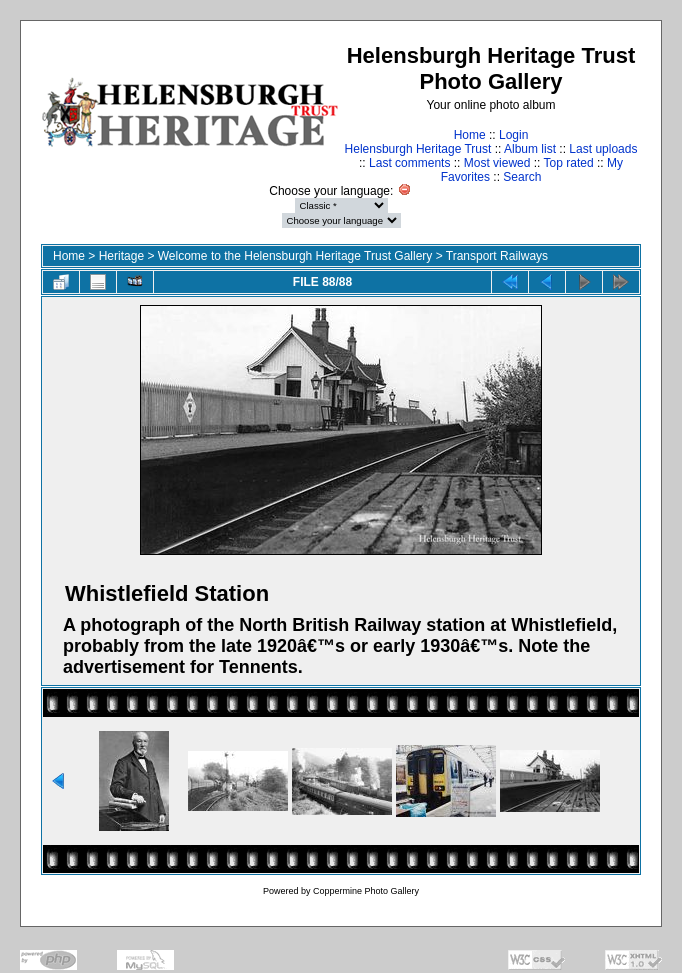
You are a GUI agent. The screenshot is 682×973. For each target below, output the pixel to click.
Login (513, 135)
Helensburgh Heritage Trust (418, 149)
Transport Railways (497, 256)
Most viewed (497, 163)
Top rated (569, 163)
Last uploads (603, 149)
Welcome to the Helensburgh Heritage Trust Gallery (295, 256)
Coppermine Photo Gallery (366, 891)
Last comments (409, 163)
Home (470, 135)
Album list (530, 149)
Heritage (121, 256)
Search (522, 177)
